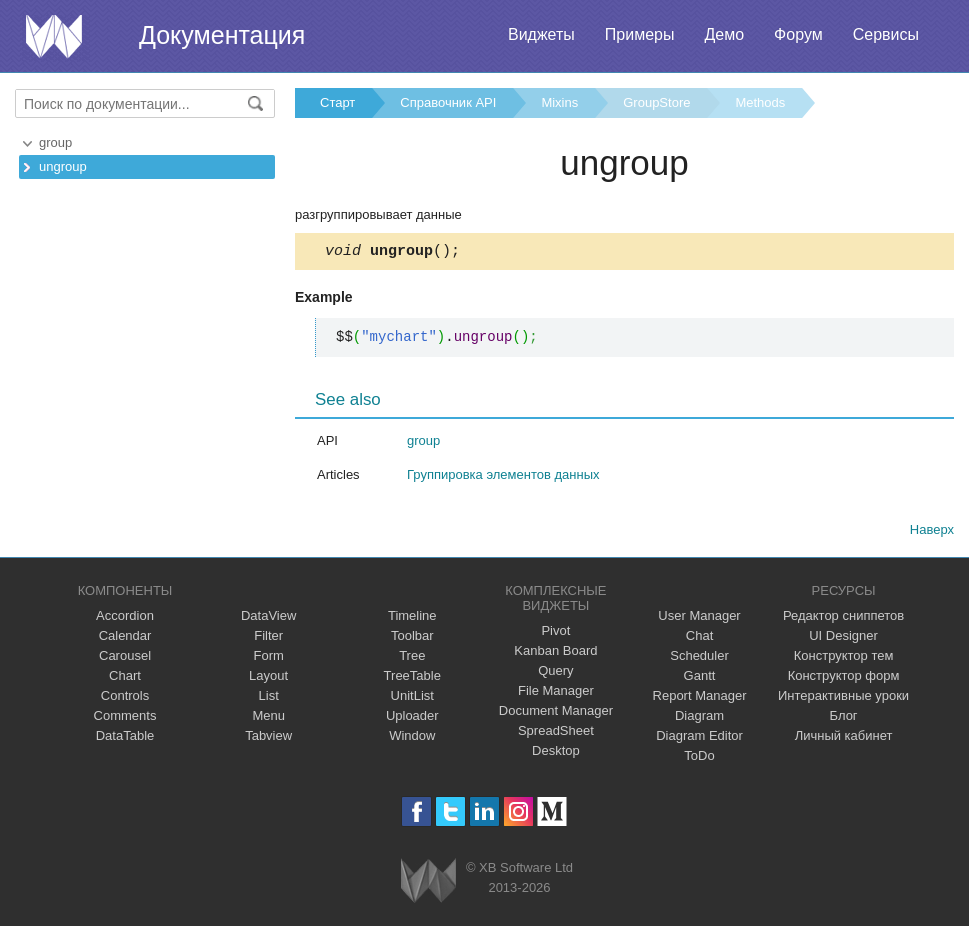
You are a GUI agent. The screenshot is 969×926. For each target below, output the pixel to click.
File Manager (556, 693)
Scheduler (699, 658)
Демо (724, 34)
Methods (760, 102)
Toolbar (412, 638)
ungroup (63, 166)
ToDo (699, 758)
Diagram (699, 718)
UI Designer (843, 638)
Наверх (932, 532)
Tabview (268, 738)
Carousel (125, 658)
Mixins (559, 102)
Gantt (700, 678)
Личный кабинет (844, 738)
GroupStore (656, 102)
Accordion (125, 618)
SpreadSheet (556, 733)
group (55, 142)
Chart (125, 678)
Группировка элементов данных (503, 477)
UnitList (412, 698)
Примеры (640, 34)
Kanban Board (555, 653)
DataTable (125, 738)
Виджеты (541, 34)
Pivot (555, 633)
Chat (699, 638)
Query (555, 673)
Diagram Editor (699, 738)
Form (268, 658)
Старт (337, 102)
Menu (268, 718)
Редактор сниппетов (843, 618)
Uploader (412, 718)
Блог (844, 718)
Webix (428, 883)
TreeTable (412, 678)
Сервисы (886, 34)
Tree (412, 658)
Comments (125, 718)
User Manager (699, 618)
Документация (222, 35)
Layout (268, 678)
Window (412, 738)
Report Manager (700, 698)
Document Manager (556, 713)
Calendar (125, 638)
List (269, 698)
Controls (125, 698)
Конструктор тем (844, 658)
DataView (268, 618)
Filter (268, 638)
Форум (798, 34)
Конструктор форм (844, 678)
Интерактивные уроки (843, 698)
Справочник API (448, 102)
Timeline (412, 618)
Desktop (556, 753)
